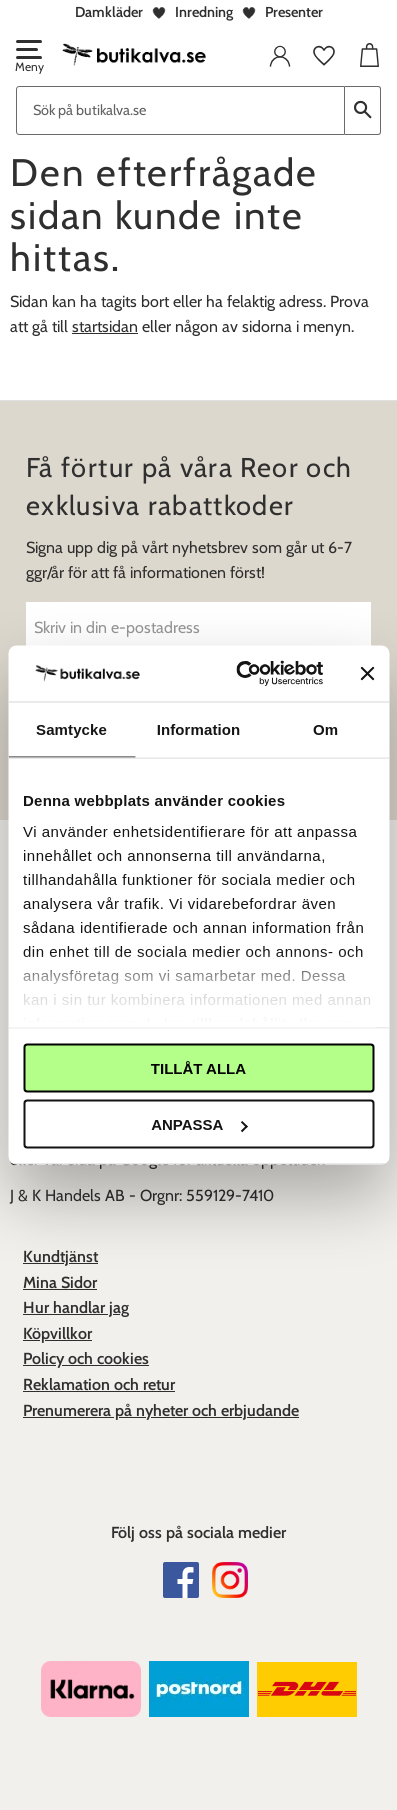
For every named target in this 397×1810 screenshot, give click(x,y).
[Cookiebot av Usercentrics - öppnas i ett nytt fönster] (242, 674)
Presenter (294, 12)
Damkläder (109, 12)
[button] (28, 58)
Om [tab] (325, 728)
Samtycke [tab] (71, 728)
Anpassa (199, 1124)
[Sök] (363, 110)
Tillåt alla (198, 1067)
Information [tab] (199, 728)
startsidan (105, 326)
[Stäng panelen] (367, 673)
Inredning (204, 12)
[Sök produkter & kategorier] (180, 110)
